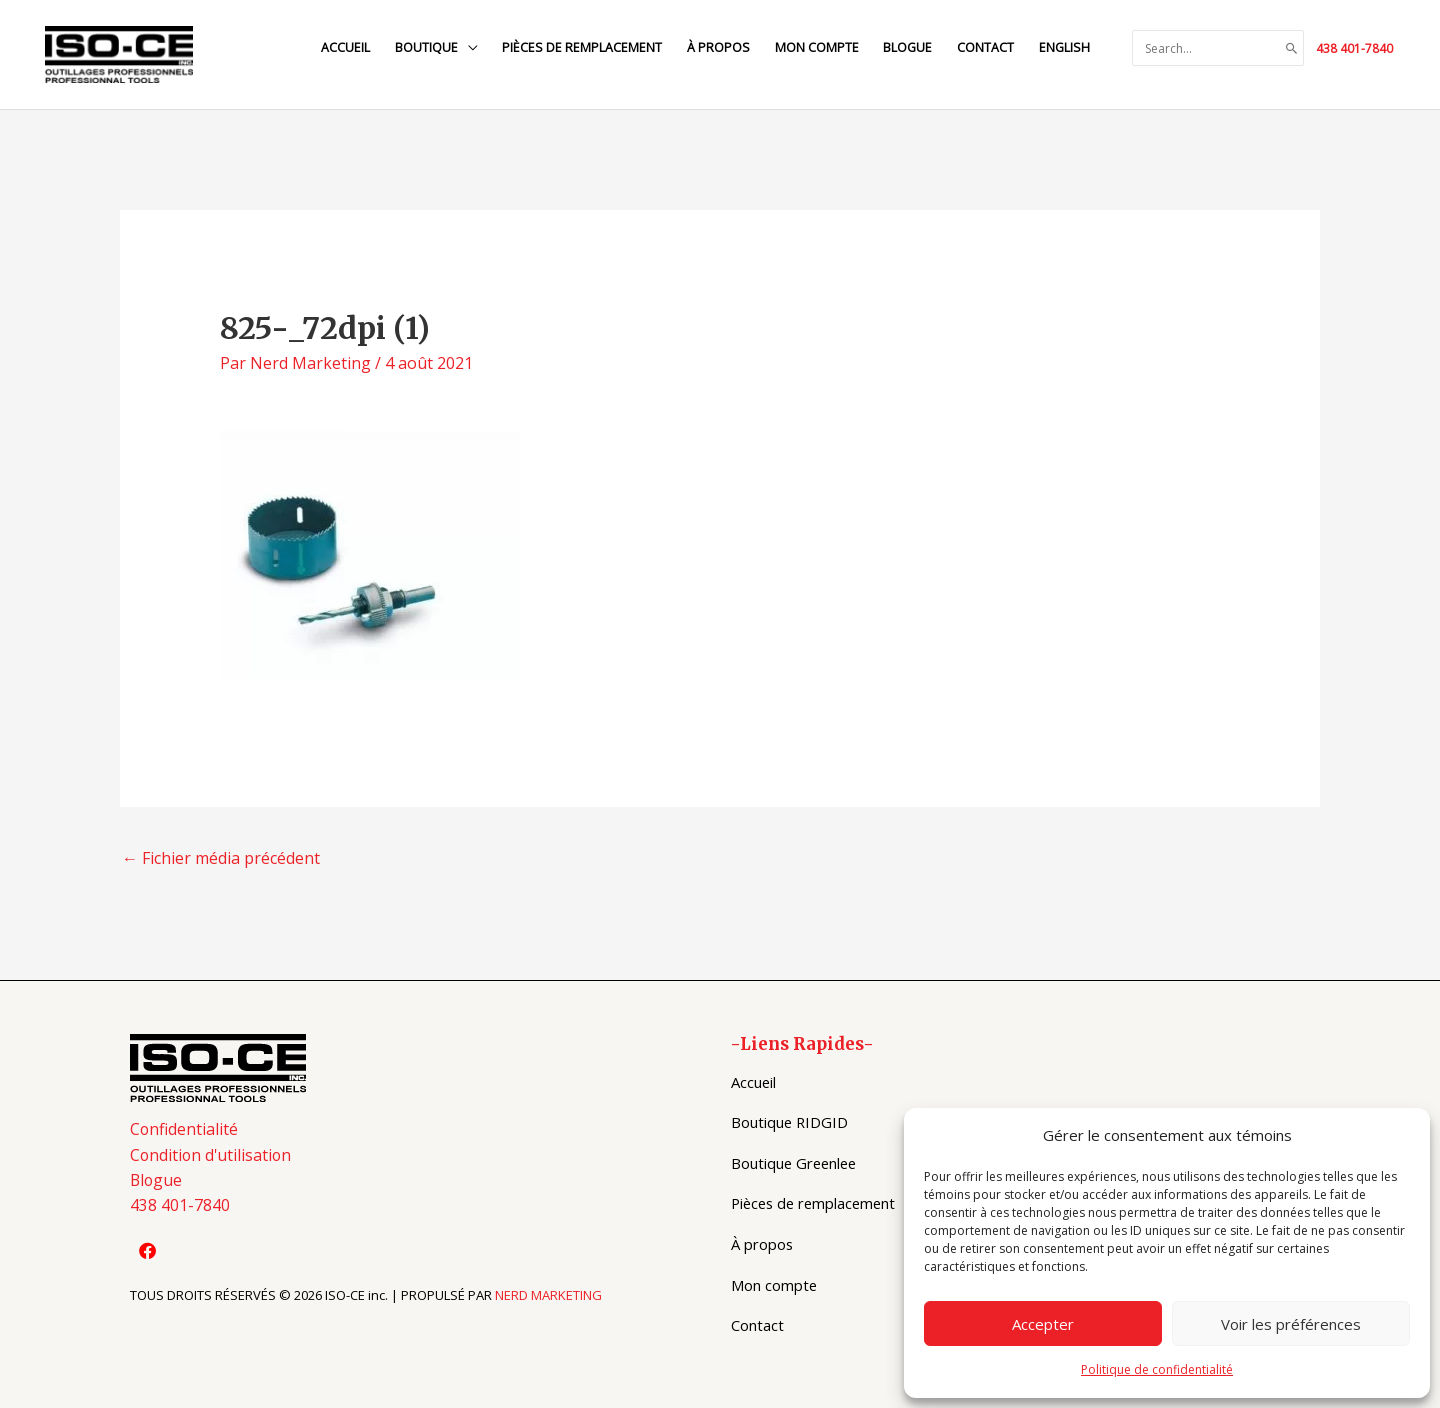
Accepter (1043, 1324)
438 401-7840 (1354, 48)
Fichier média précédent (221, 859)
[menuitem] (1063, 48)
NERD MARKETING (548, 1297)
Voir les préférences (1291, 1324)
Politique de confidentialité (1157, 1369)
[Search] (1292, 49)
